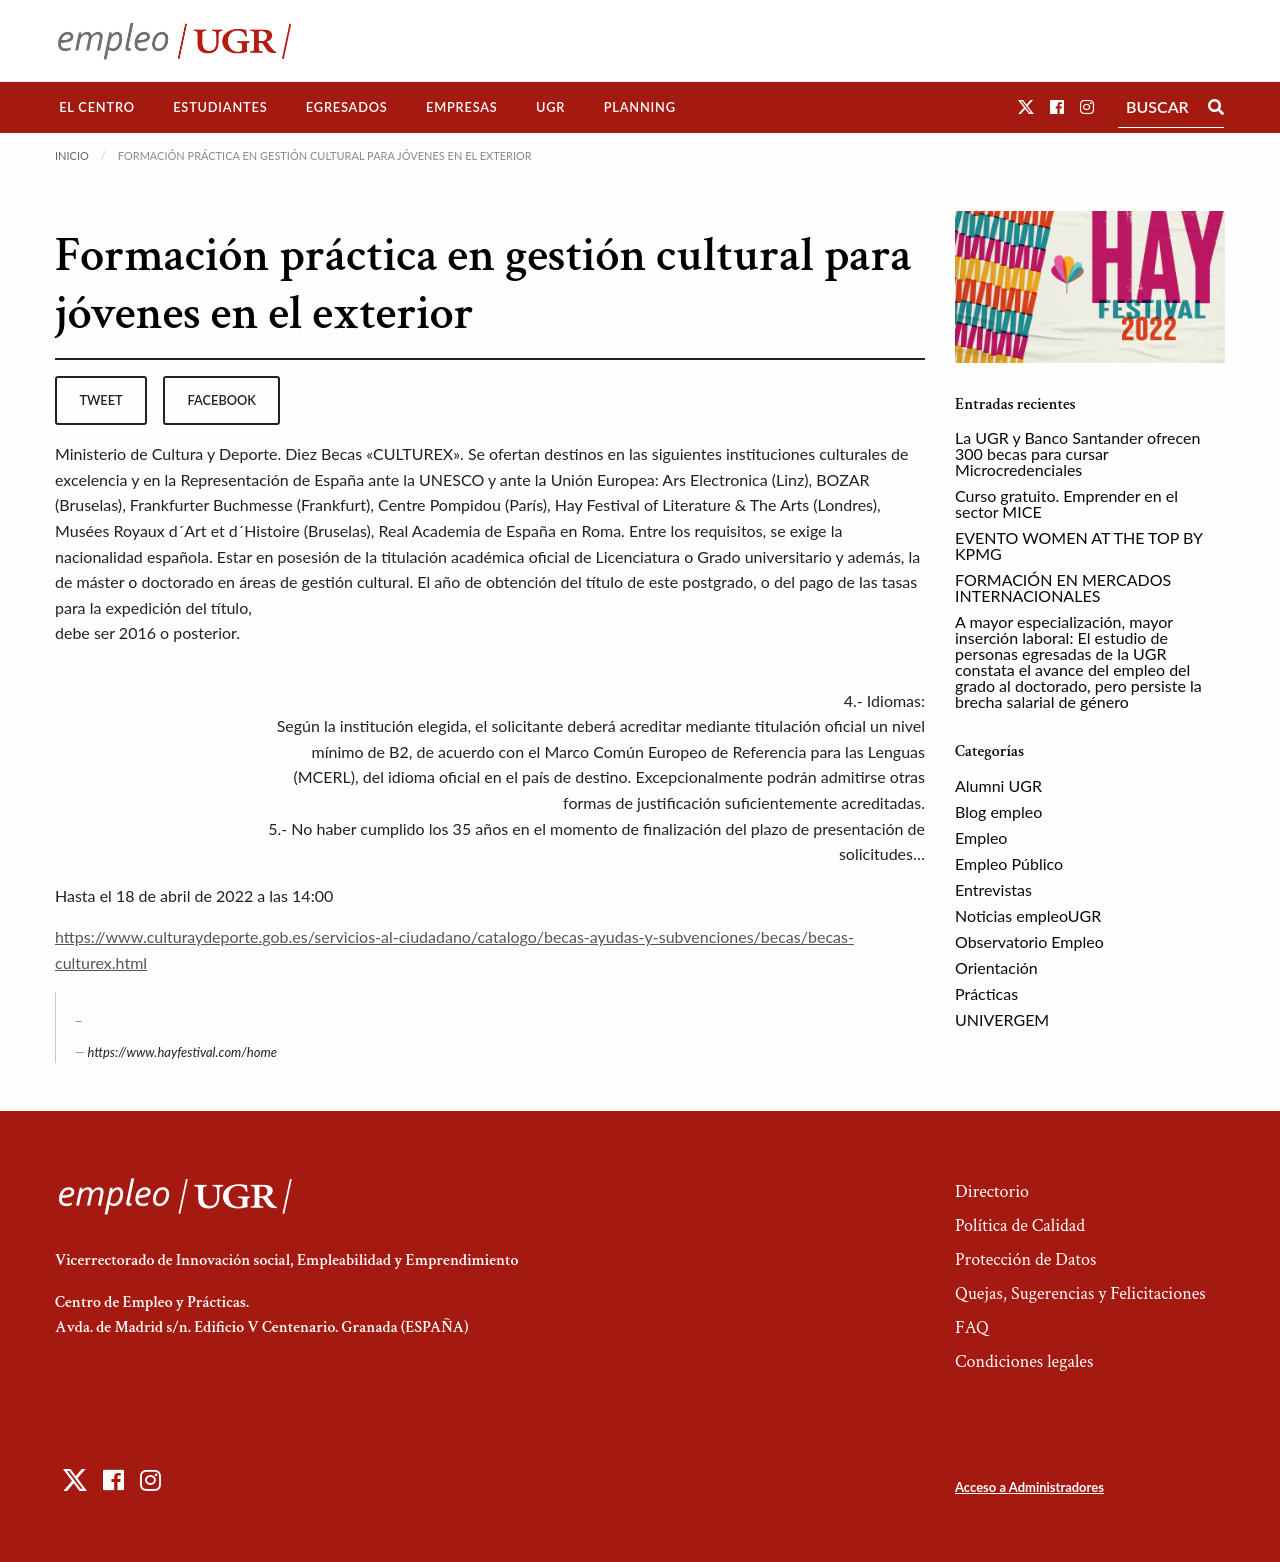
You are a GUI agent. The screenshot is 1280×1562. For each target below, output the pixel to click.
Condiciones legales (1024, 1361)
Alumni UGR (998, 785)
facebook (222, 400)
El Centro (97, 107)
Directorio (992, 1191)
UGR (550, 107)
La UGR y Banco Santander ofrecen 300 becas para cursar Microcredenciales (1077, 453)
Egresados (347, 107)
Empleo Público (1009, 863)
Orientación (996, 967)
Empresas (462, 107)
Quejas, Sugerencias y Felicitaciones (1080, 1293)
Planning (640, 107)
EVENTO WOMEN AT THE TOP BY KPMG (1078, 545)
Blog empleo (998, 811)
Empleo (981, 837)
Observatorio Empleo (1029, 941)
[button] (1026, 106)
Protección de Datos (1025, 1259)
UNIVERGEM (1002, 1019)
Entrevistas (993, 889)
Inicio (72, 155)
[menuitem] (97, 107)
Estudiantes (220, 107)
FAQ (972, 1327)
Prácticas (986, 993)
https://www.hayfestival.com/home (182, 1052)
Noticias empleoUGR (1028, 915)
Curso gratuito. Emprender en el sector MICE (1066, 503)
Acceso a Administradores (1029, 1487)
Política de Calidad (1020, 1225)
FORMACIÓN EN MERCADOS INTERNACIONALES (1063, 587)
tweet (100, 400)
